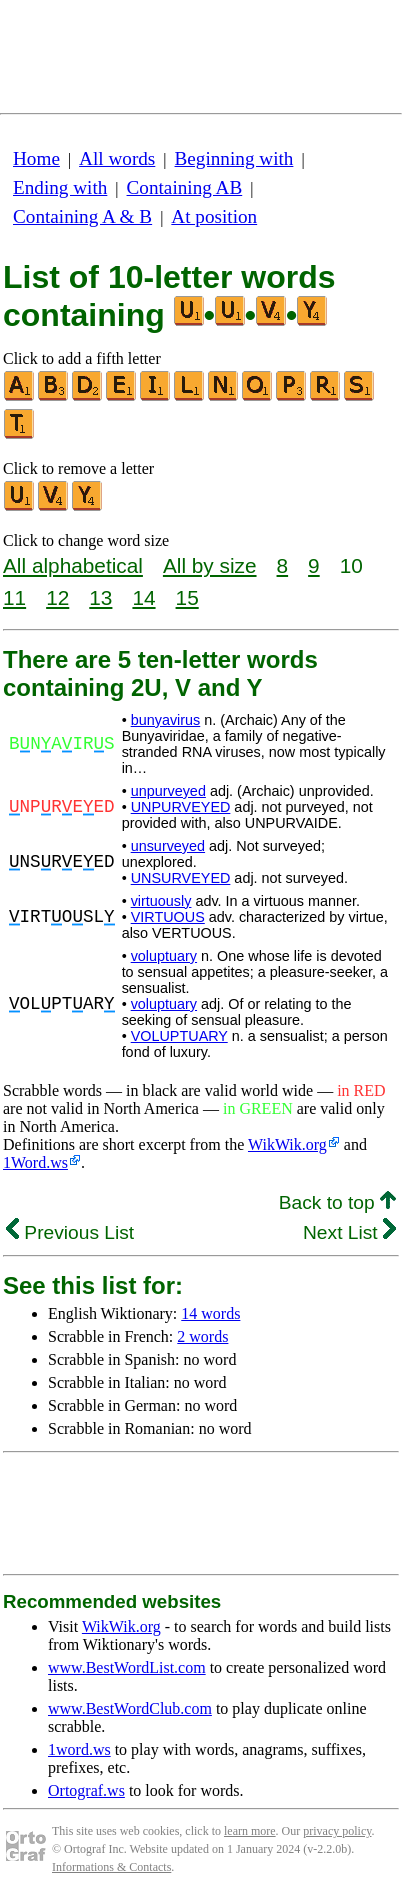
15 (187, 597)
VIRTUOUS (168, 917)
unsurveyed (168, 846)
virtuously (161, 901)
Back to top (337, 1202)
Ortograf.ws (86, 1790)
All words (117, 158)
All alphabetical (73, 565)
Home (36, 158)
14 (143, 597)
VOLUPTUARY (179, 1036)
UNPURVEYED (181, 807)
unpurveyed (168, 791)
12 (57, 597)
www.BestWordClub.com (130, 1708)
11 (14, 597)
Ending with (60, 187)
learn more (250, 1831)
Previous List (70, 1232)
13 (100, 597)
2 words (202, 1336)
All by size (210, 565)
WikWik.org (287, 1144)
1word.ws (79, 1749)
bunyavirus (166, 720)
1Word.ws (35, 1162)
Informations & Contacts (111, 1867)
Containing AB (185, 187)
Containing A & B (82, 216)
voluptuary (164, 956)
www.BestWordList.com (127, 1667)
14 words (210, 1313)
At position (214, 216)
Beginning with (234, 158)
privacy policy (337, 1831)
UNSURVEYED (181, 878)
